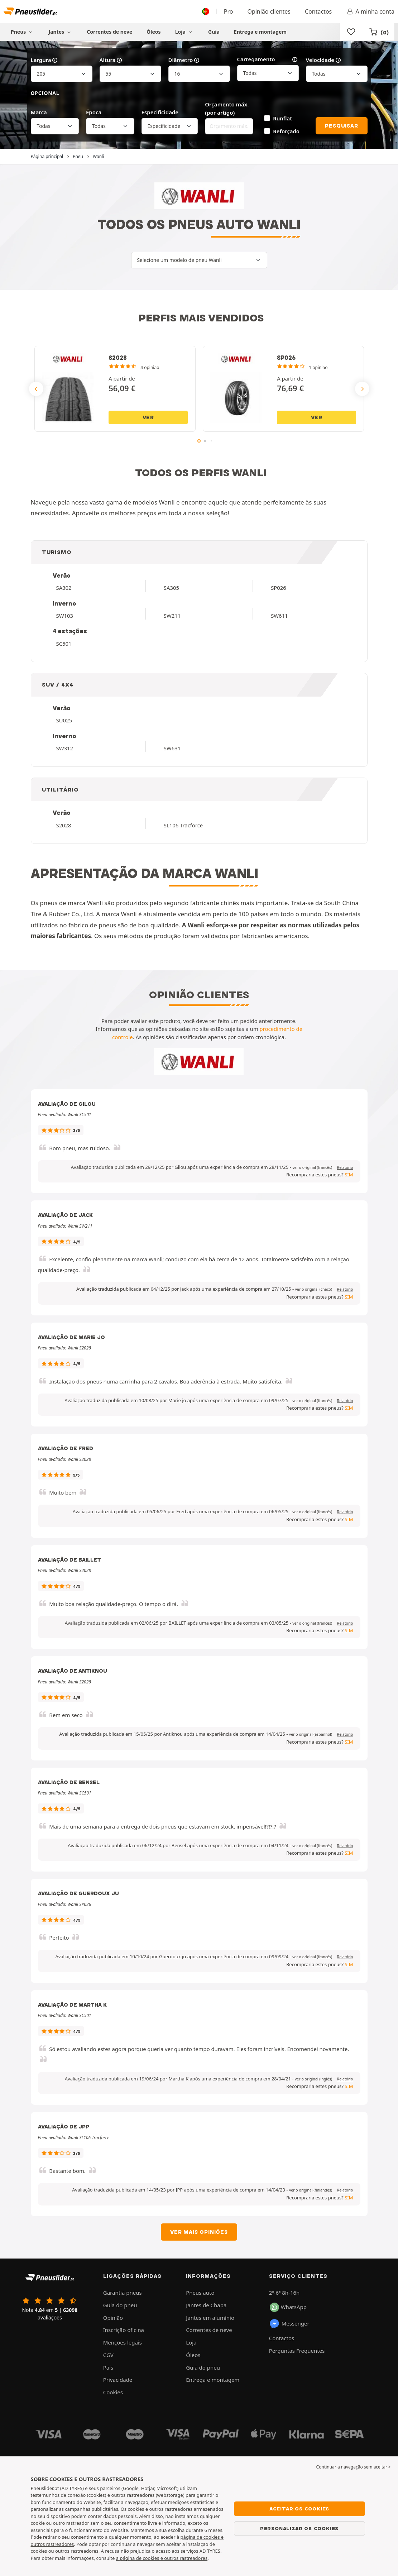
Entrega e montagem (260, 31)
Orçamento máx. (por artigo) (227, 108)
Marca (39, 112)
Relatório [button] (345, 1167)
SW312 (64, 748)
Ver (148, 417)
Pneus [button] (22, 31)
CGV (108, 2354)
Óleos (153, 31)
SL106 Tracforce (183, 825)
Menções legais (122, 2342)
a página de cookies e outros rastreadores (161, 2558)
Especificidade (160, 112)
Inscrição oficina (123, 2329)
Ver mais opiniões (199, 2232)
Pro (228, 11)
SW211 (172, 615)
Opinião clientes (269, 11)
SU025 (64, 720)
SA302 (64, 587)
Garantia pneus (122, 2292)
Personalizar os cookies (299, 2528)
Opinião (113, 2317)
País (108, 2367)
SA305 (171, 587)
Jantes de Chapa (206, 2305)
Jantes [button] (61, 31)
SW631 (172, 748)
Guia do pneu (120, 2305)
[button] (312, 1167)
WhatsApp (288, 2307)
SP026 (278, 587)
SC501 (64, 643)
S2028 (63, 825)
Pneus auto (200, 2292)
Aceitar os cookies (299, 2509)
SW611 (279, 615)
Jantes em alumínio (210, 2317)
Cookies (113, 2392)
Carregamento (268, 59)
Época (93, 112)
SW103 (64, 615)
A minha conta (370, 11)
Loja (184, 31)
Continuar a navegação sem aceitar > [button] (353, 2467)
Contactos (318, 11)
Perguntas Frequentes (297, 2350)
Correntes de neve (109, 31)
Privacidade (118, 2379)
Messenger (289, 2323)
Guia (214, 31)
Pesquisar (341, 126)
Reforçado (286, 131)
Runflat (282, 118)
